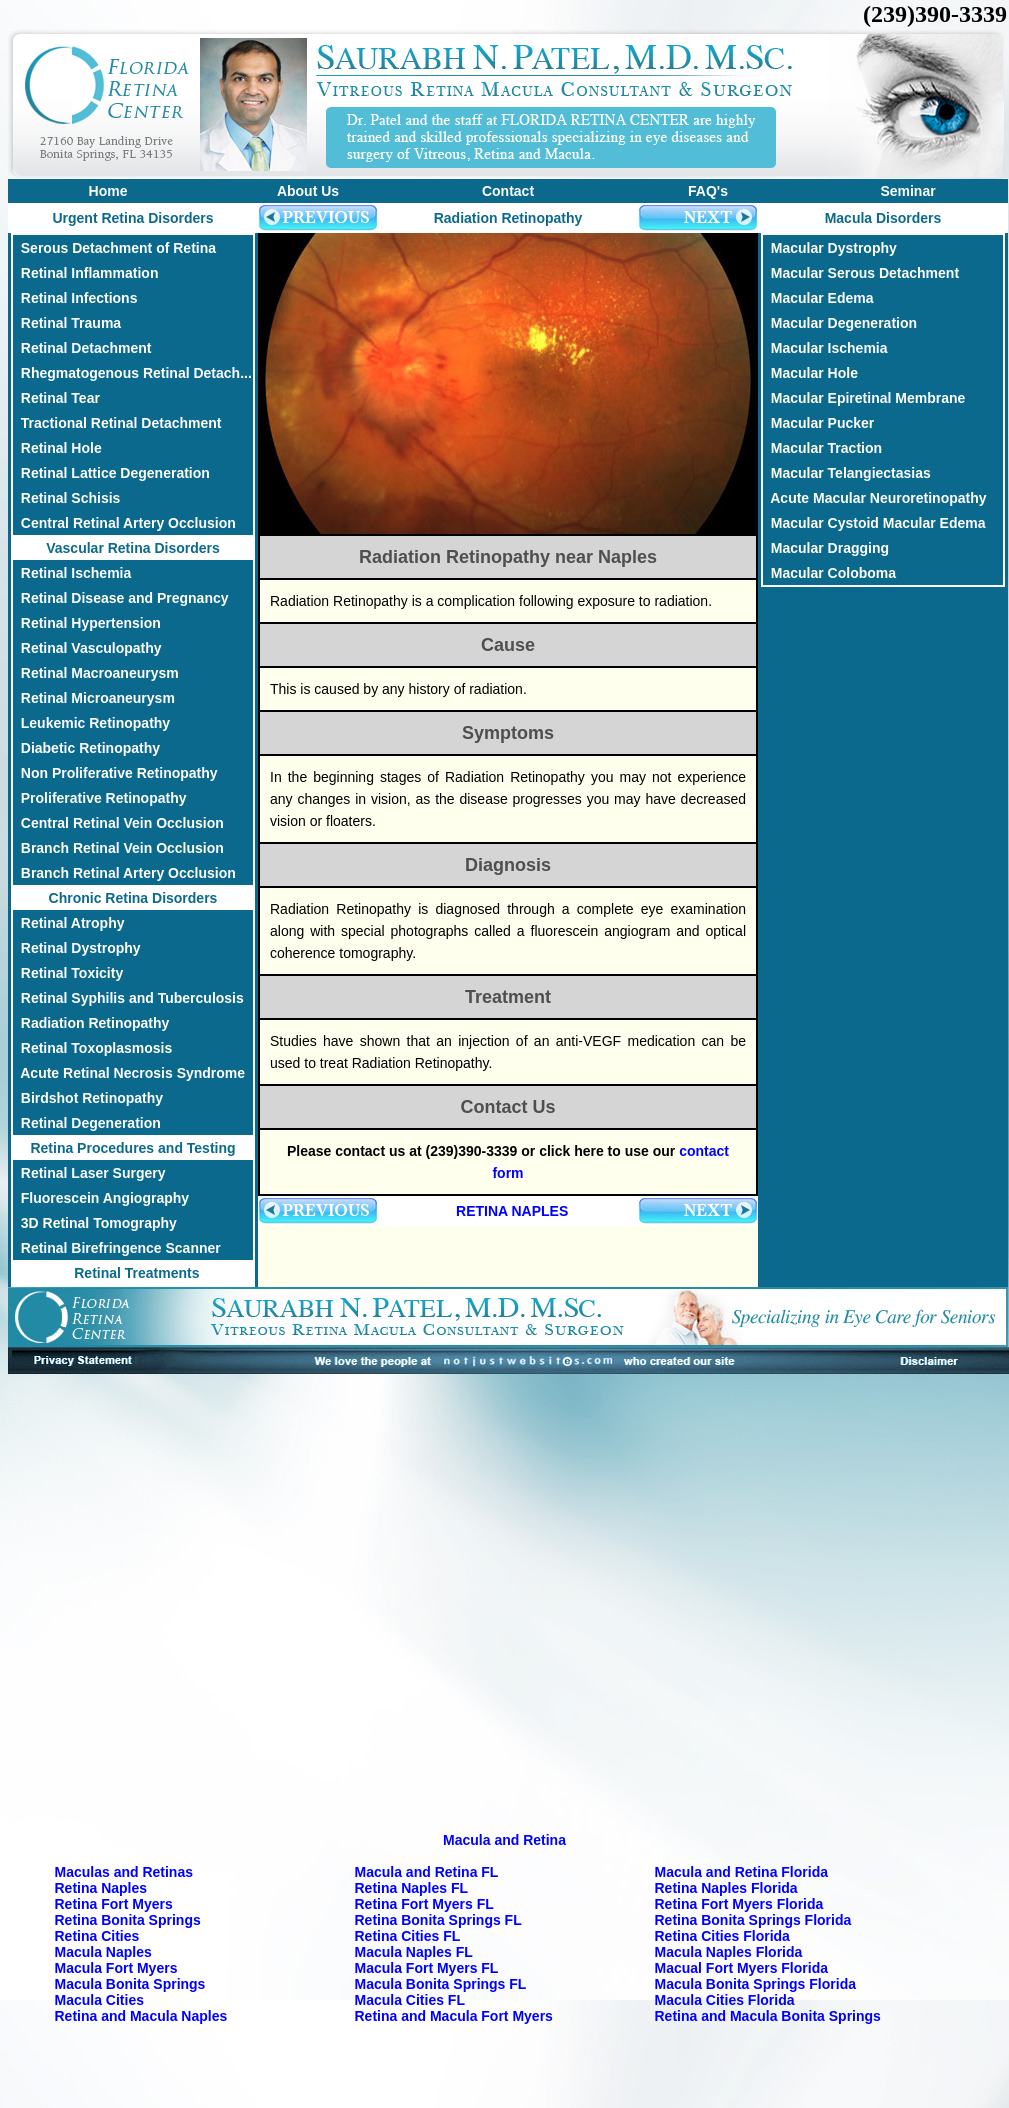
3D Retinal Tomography (95, 1223)
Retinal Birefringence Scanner (117, 1248)
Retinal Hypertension (87, 623)
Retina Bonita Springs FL (438, 1920)
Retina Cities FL (408, 1936)
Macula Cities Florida (725, 2000)
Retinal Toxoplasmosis (92, 1048)
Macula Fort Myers (116, 1968)
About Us (308, 191)
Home (108, 191)
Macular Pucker (818, 423)
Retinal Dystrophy (77, 948)
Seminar (907, 191)
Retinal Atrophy (69, 923)
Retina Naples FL (412, 1888)
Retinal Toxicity (68, 973)
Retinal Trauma (67, 323)
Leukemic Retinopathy (91, 723)
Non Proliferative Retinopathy (115, 773)
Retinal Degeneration (87, 1123)
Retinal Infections (75, 298)
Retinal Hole (57, 448)
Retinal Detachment (82, 348)
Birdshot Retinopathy (88, 1098)
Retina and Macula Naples (141, 2016)
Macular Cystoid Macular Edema (874, 523)
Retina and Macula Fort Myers (454, 2016)
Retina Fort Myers (114, 1904)
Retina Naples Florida (726, 1888)
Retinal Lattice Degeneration (111, 473)
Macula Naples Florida (729, 1952)
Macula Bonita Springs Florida (755, 1984)
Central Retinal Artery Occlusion (124, 523)
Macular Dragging (826, 548)
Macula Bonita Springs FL (441, 1984)
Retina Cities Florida (722, 1936)
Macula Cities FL (410, 2000)
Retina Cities (97, 1936)
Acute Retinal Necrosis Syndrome (129, 1073)
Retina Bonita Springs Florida (753, 1920)
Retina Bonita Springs (128, 1920)
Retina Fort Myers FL (424, 1904)
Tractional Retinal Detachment (117, 423)
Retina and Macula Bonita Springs (768, 2016)
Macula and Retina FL (427, 1872)
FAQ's (708, 191)
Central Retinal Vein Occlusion (118, 823)
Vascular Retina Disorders (133, 548)
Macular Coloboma (829, 573)
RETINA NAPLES (512, 1211)
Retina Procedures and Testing (132, 1148)
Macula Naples (103, 1952)
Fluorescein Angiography (101, 1198)
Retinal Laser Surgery (89, 1173)
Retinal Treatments (132, 1273)
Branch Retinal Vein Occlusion (118, 848)
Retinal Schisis (66, 498)
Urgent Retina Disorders (132, 218)
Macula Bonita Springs (130, 1984)
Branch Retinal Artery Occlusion (124, 873)
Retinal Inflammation (85, 273)
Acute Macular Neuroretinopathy (875, 498)
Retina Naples (101, 1888)
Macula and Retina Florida (741, 1872)
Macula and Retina (504, 1840)
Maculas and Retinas (124, 1872)
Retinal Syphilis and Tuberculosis (128, 998)
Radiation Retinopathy (91, 1023)
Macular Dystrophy (830, 248)
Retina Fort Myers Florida (739, 1904)
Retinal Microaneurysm (94, 698)
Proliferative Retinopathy (99, 798)
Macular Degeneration (840, 323)
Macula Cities (99, 2000)
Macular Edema (818, 298)
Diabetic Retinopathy (86, 748)
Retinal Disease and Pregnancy (121, 598)
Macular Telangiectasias (847, 473)
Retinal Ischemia (72, 573)
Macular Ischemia (825, 348)
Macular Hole (810, 373)
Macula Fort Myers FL (427, 1968)
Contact (508, 191)
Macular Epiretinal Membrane (864, 398)
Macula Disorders (883, 218)
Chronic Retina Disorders (133, 898)
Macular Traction (822, 448)
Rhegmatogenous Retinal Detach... (132, 373)
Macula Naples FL (414, 1952)
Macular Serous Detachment (861, 273)
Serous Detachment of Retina (114, 248)
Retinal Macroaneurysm (96, 673)
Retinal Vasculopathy (87, 648)
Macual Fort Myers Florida (741, 1968)
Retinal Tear (56, 398)
